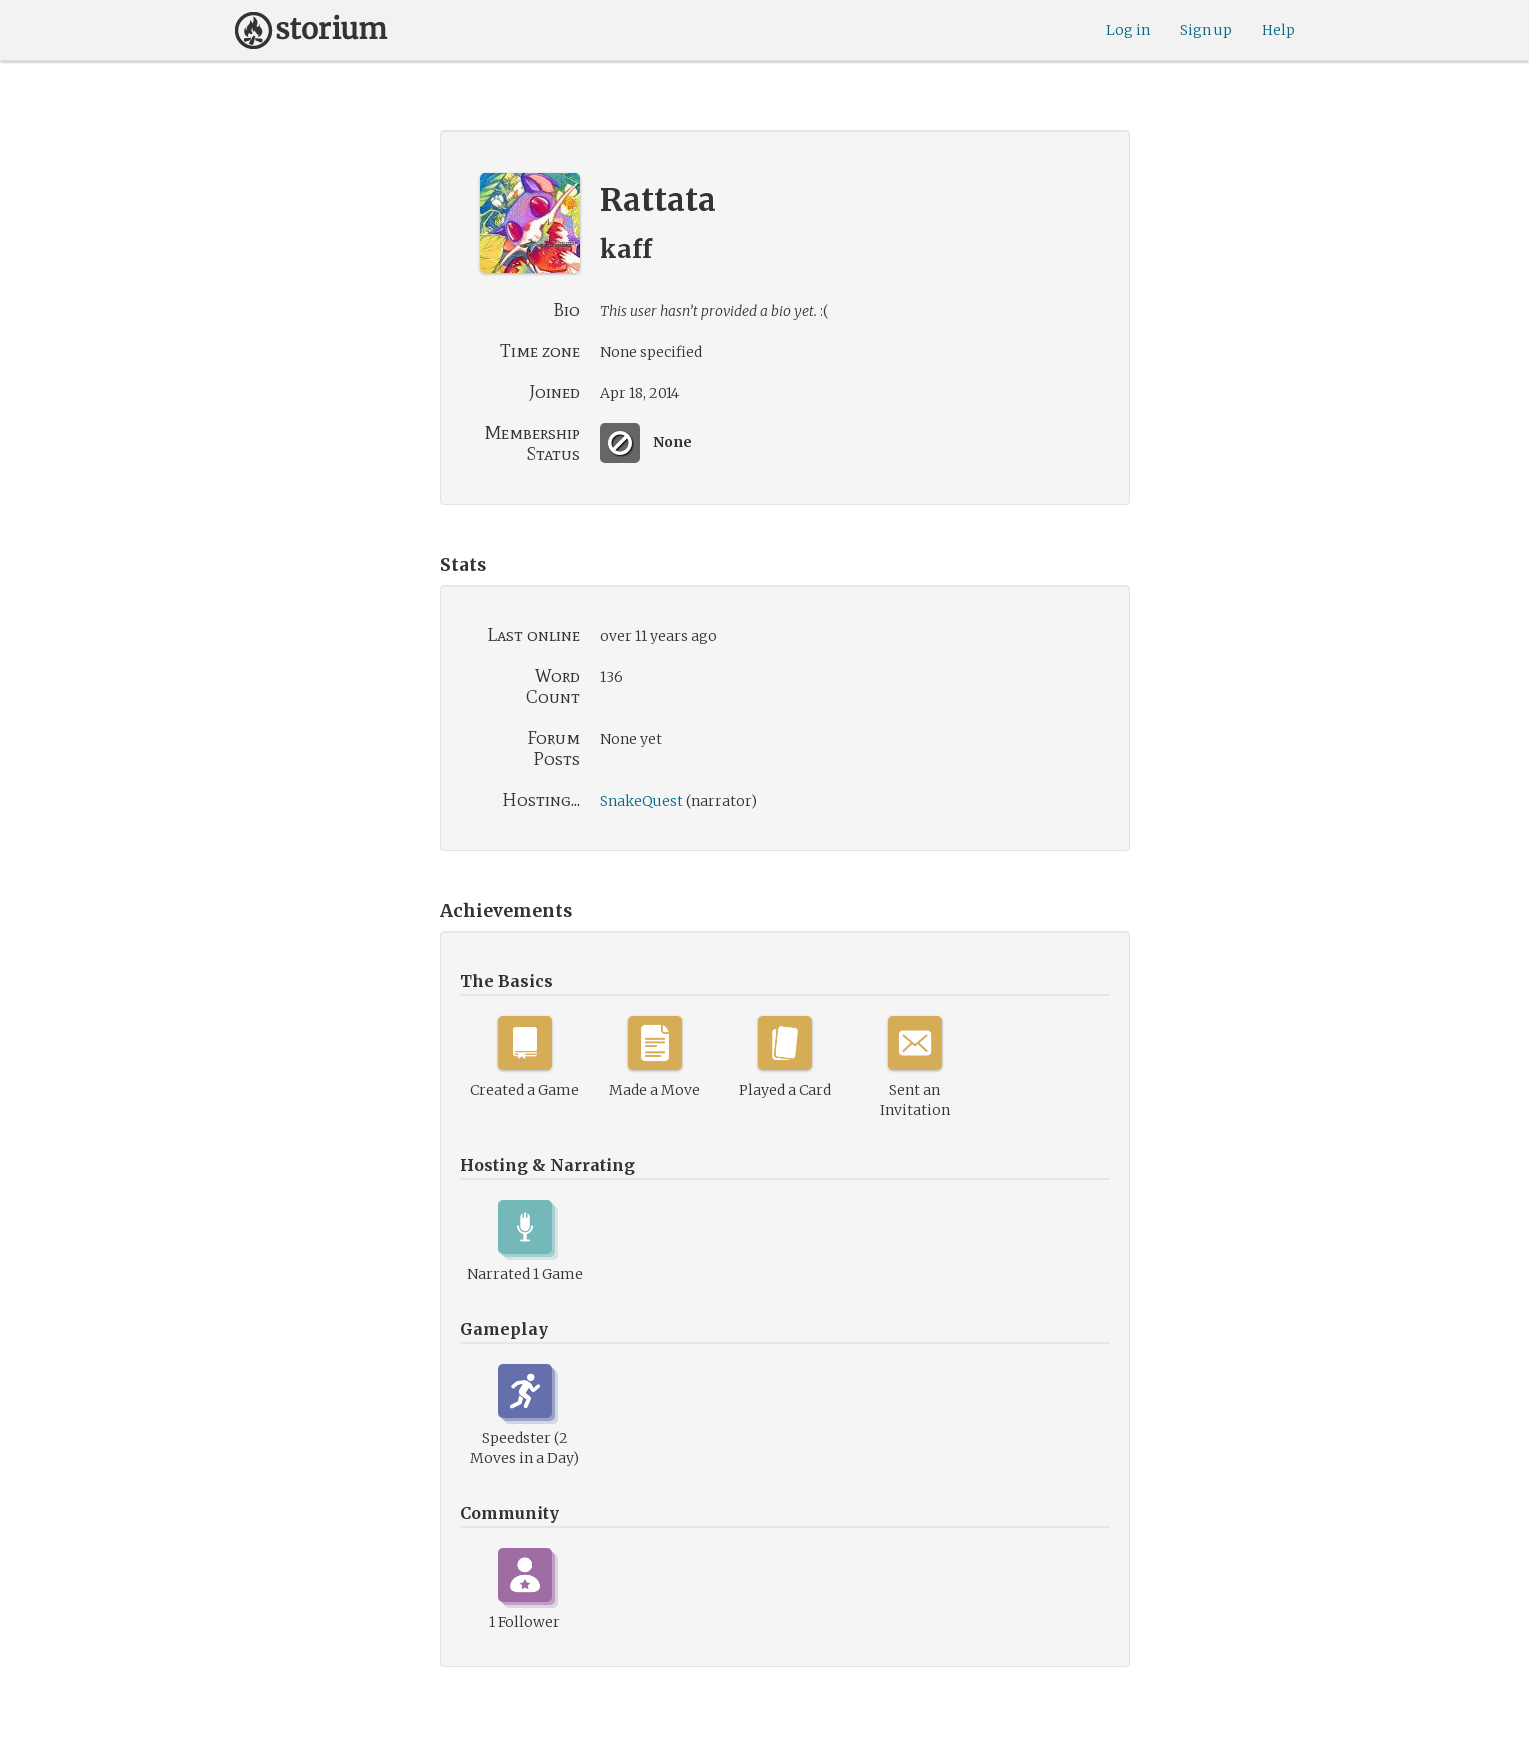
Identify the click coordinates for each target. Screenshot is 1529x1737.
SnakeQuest (641, 801)
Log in (1128, 30)
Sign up (1206, 30)
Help (1278, 30)
